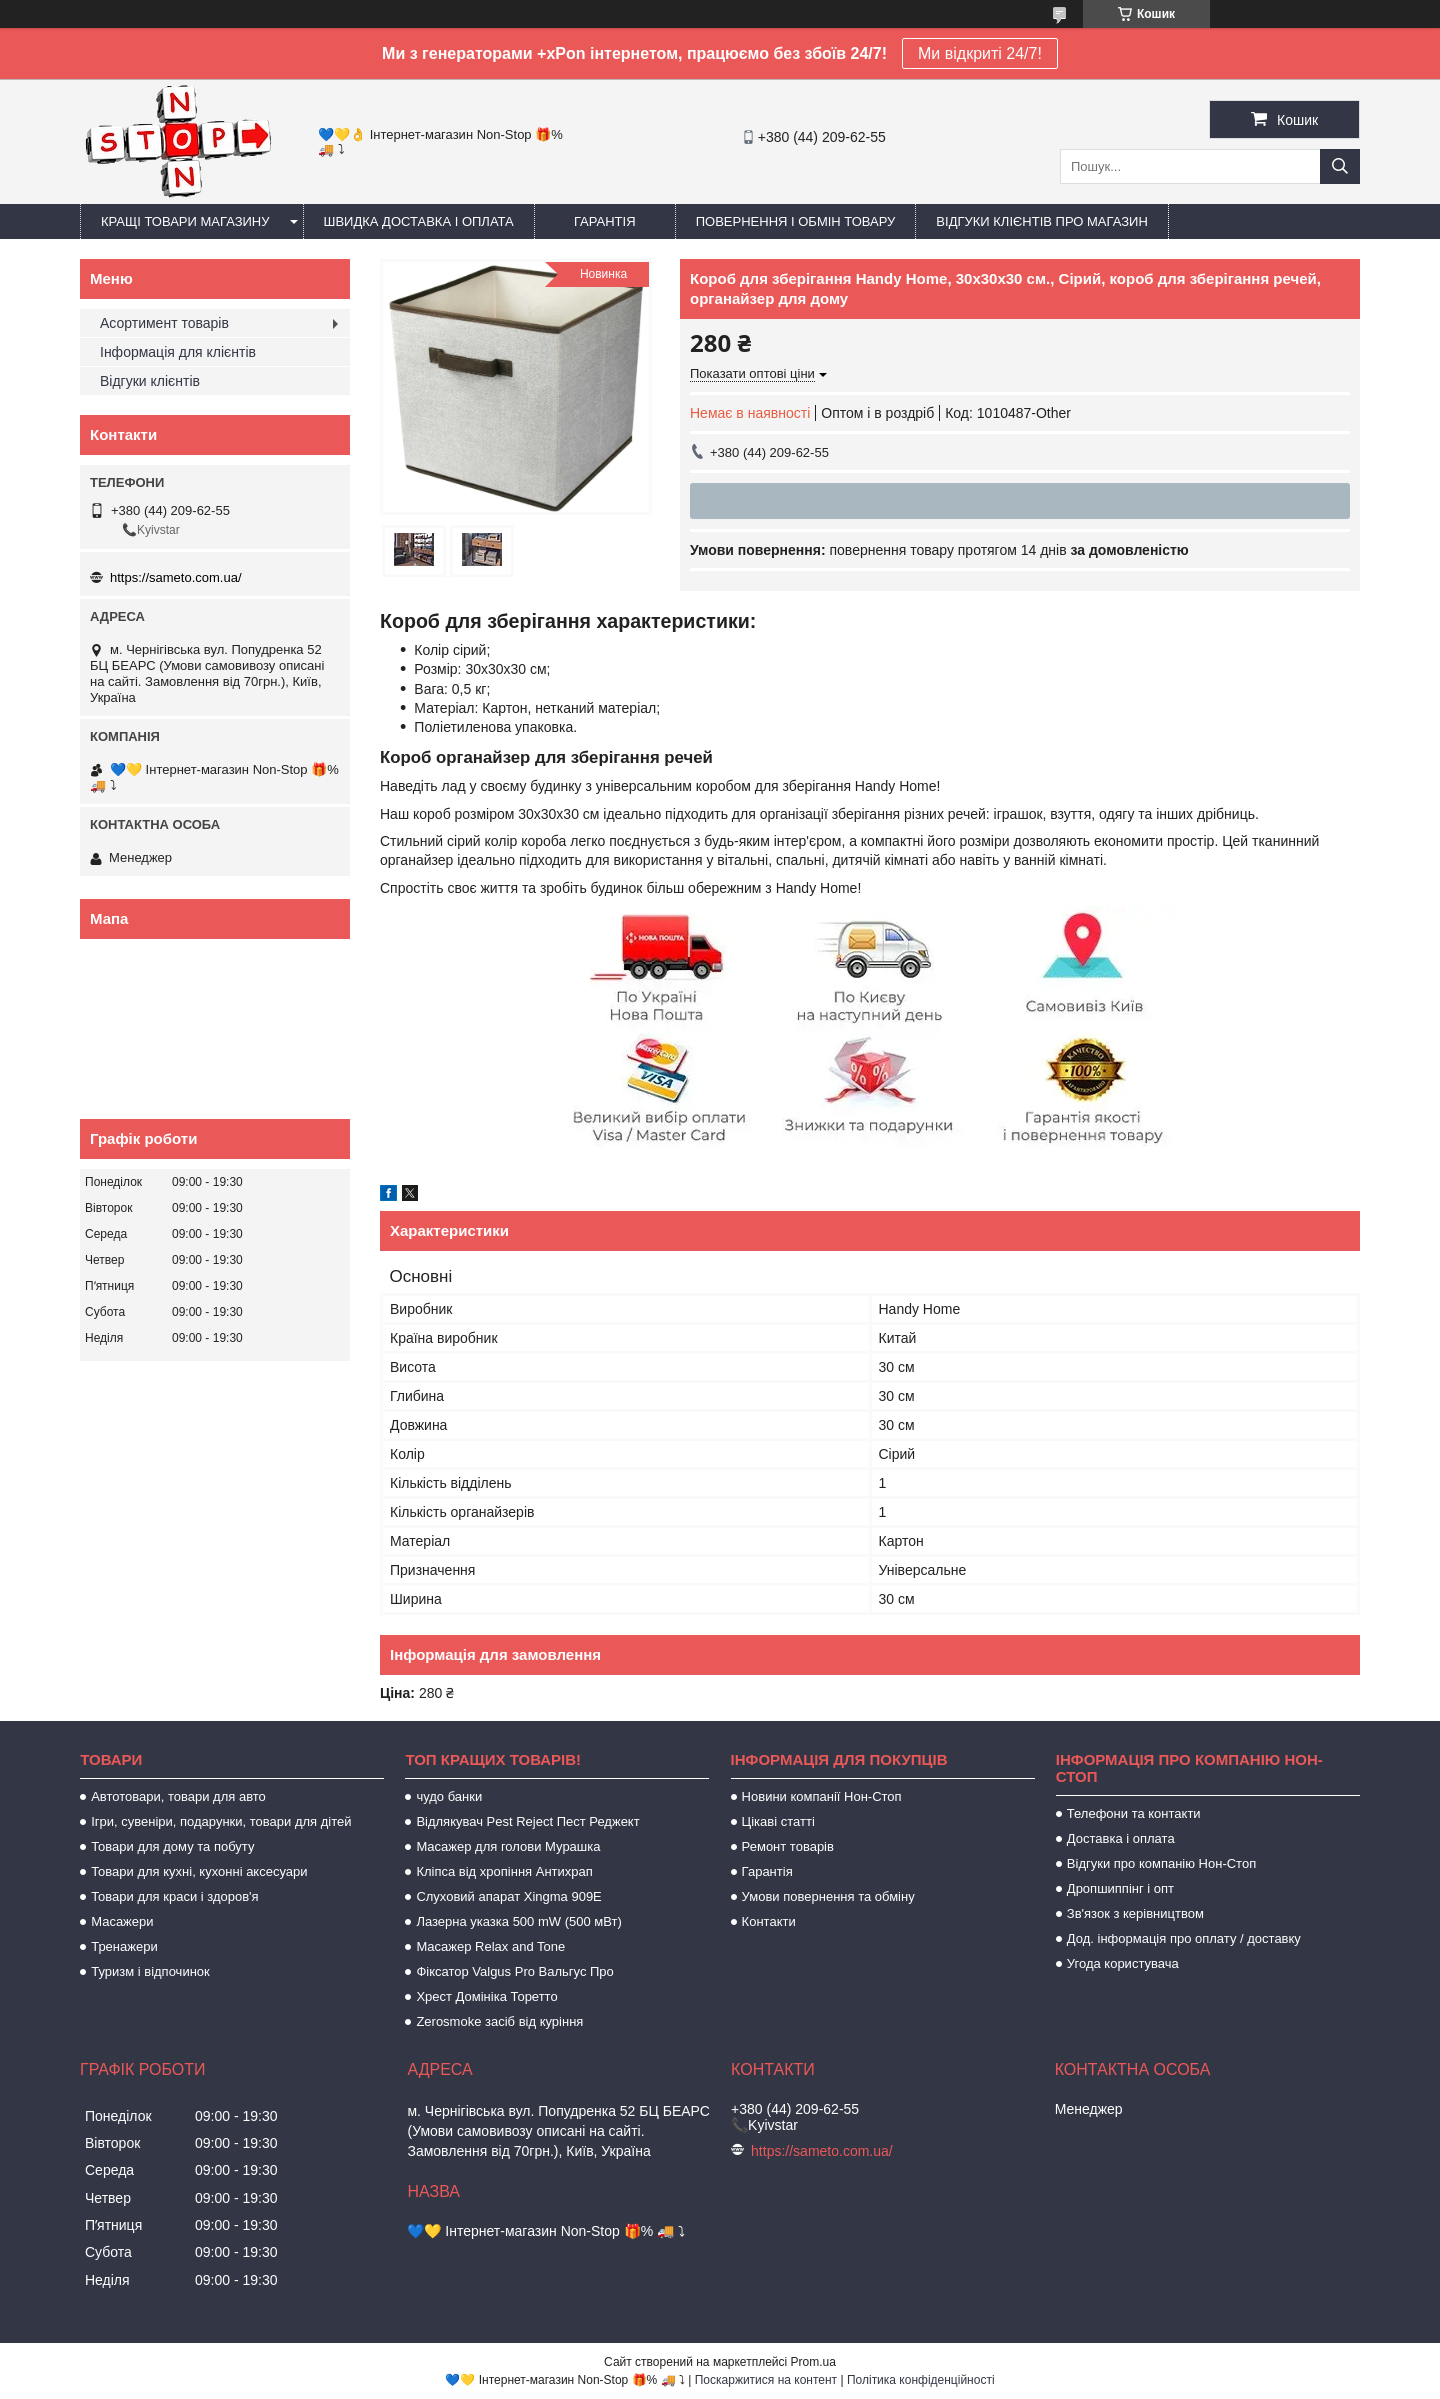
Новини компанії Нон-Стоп (822, 1796)
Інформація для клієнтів (178, 352)
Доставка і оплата (1121, 1838)
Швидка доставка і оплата (419, 221)
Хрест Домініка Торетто (486, 1996)
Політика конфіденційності (921, 2380)
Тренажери (124, 1946)
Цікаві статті (778, 1821)
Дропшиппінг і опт (1120, 1888)
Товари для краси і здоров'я (174, 1896)
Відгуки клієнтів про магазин (1041, 221)
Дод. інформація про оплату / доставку (1184, 1938)
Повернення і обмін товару (796, 221)
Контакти (769, 1921)
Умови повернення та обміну (828, 1896)
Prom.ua (813, 2362)
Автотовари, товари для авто (178, 1796)
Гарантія (605, 221)
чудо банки (449, 1796)
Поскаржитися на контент (766, 2380)
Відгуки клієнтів (150, 381)
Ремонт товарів (788, 1846)
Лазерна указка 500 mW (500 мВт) (518, 1921)
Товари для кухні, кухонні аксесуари (199, 1871)
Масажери (122, 1921)
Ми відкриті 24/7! (980, 53)
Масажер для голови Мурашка (508, 1846)
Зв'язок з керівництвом (1135, 1913)
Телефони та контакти (1134, 1813)
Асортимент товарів (164, 323)
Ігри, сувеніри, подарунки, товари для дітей (221, 1821)
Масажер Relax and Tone (490, 1946)
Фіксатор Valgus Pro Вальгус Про (514, 1971)
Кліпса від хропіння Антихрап (504, 1871)
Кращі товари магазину (185, 221)
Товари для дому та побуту (172, 1846)
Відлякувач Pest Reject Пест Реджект (527, 1821)
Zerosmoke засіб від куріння (499, 2021)
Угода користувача (1123, 1963)
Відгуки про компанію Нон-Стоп (1161, 1863)
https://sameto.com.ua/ (176, 577)
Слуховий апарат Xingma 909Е (508, 1896)
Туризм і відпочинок (150, 1971)
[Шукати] (1340, 166)
